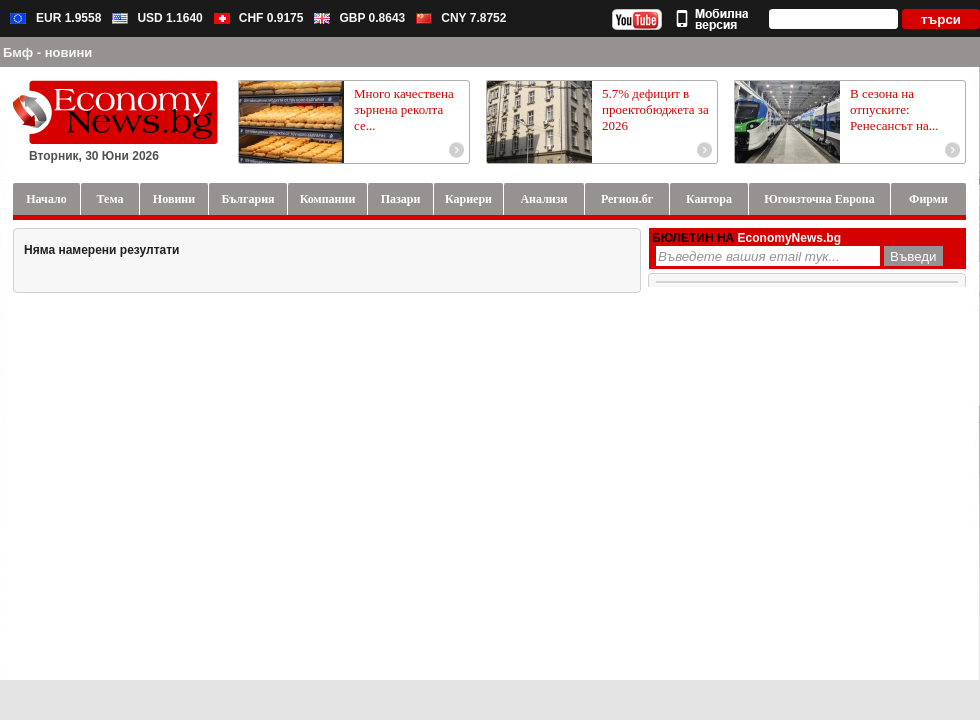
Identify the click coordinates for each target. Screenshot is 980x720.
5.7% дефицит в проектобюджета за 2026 (655, 109)
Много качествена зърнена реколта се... (404, 109)
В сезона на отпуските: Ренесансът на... (894, 109)
